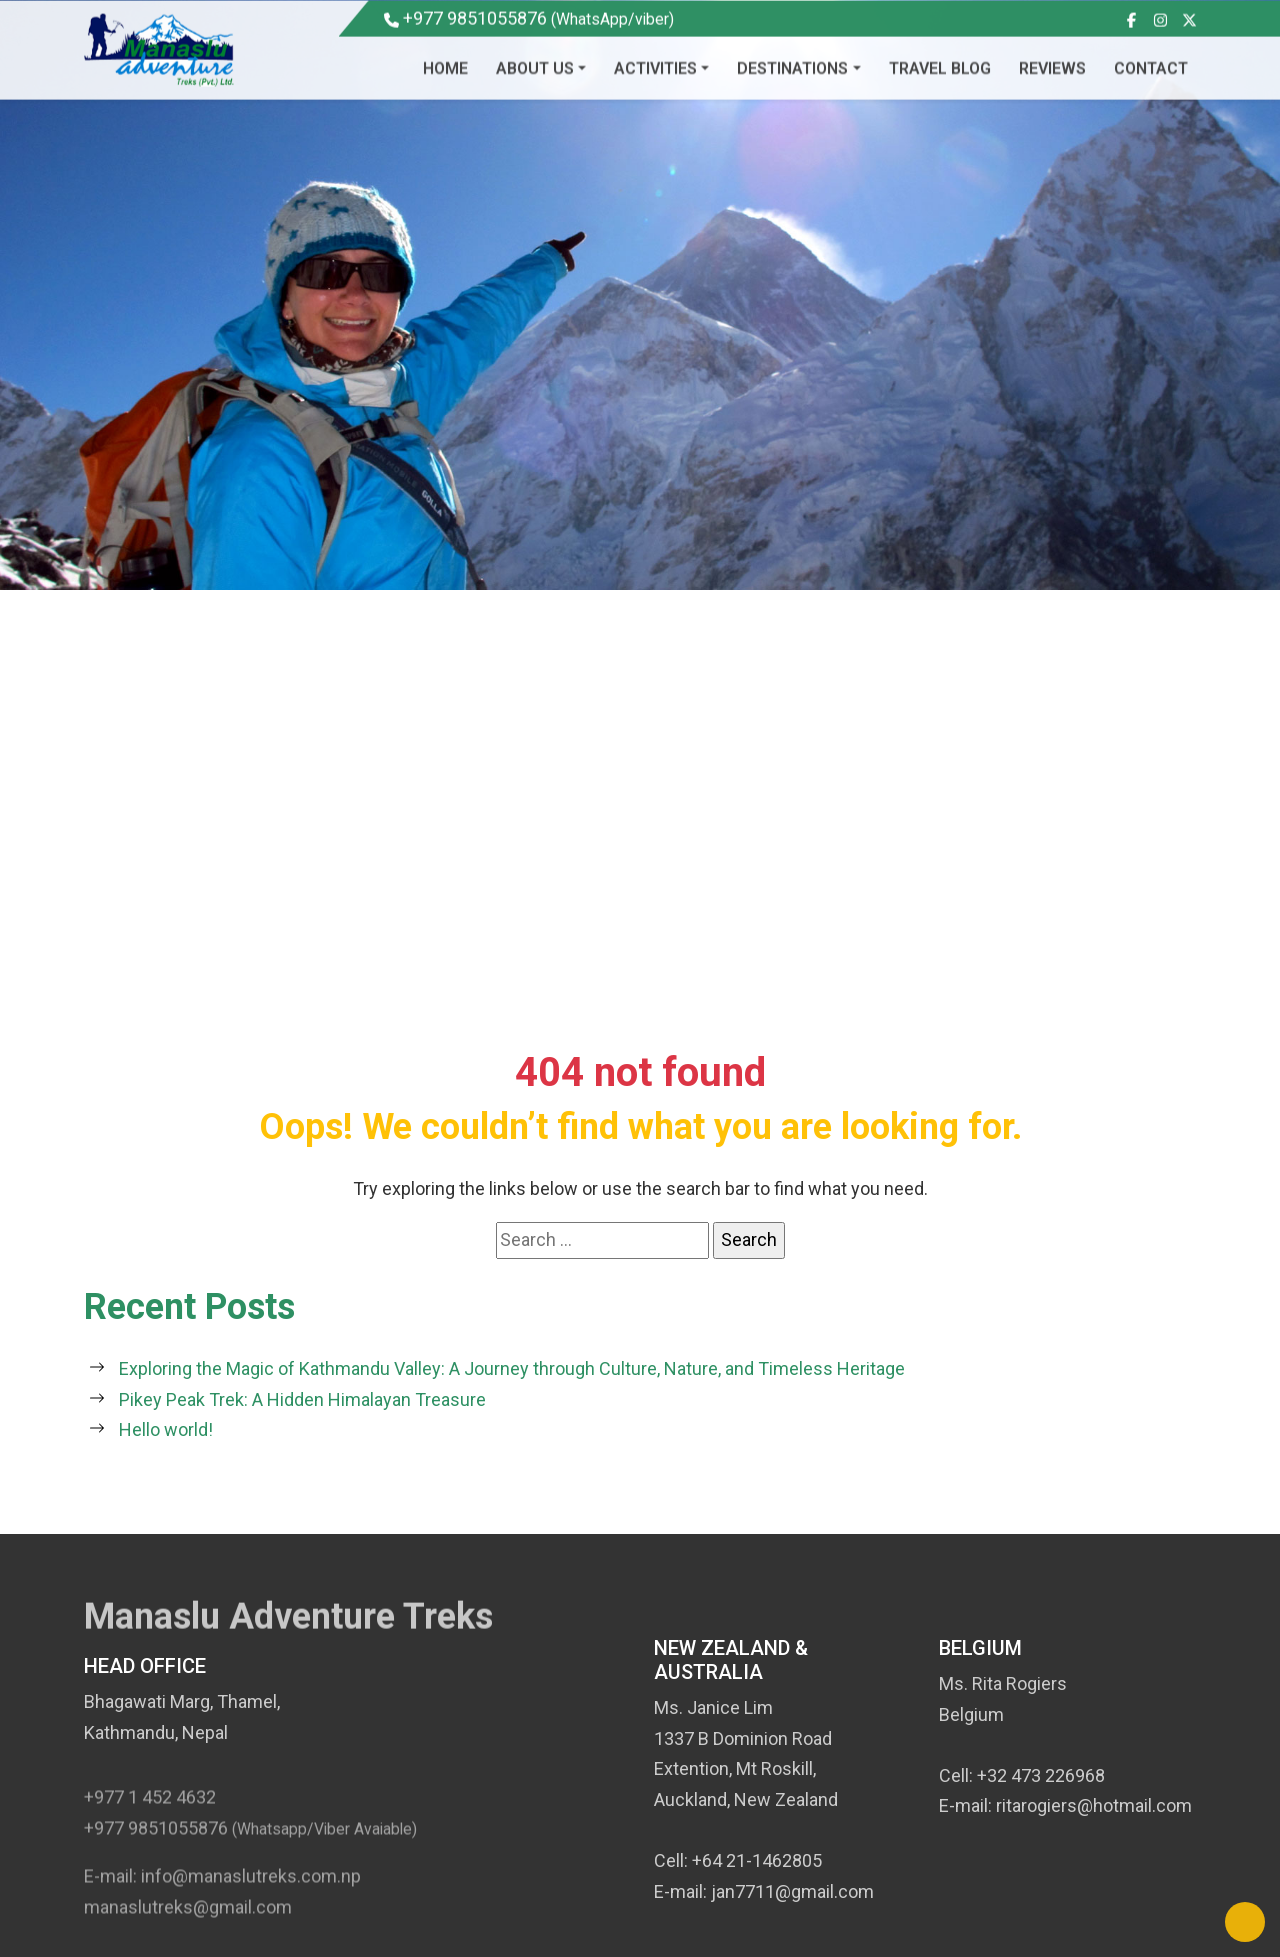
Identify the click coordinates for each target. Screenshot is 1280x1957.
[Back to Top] (1245, 1922)
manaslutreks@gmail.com (188, 1920)
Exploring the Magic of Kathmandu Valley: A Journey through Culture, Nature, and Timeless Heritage (512, 1368)
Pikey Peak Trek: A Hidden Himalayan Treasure (302, 1399)
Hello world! (166, 1429)
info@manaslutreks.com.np (251, 1889)
